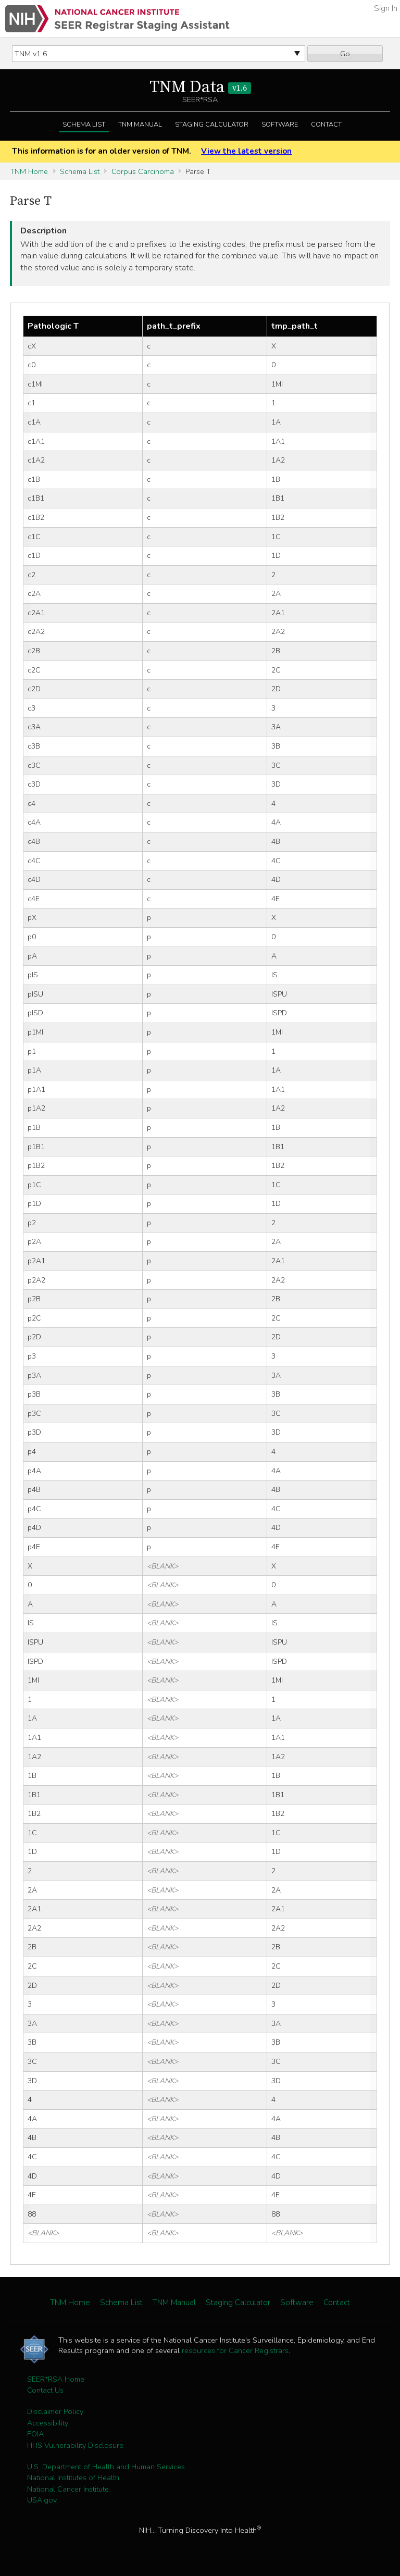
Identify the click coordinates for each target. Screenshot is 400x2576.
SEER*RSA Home (55, 2379)
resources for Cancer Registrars (235, 2350)
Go (345, 53)
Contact (326, 124)
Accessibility (47, 2423)
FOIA (35, 2434)
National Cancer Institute (68, 2489)
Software (279, 124)
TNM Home (29, 171)
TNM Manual (140, 124)
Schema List (84, 124)
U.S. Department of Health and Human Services (106, 2466)
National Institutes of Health (73, 2477)
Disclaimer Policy (55, 2411)
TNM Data (200, 87)
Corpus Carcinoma (142, 171)
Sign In (385, 8)
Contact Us (45, 2390)
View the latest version (246, 151)
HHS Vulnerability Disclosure (75, 2445)
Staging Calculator (211, 124)
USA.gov (42, 2500)
